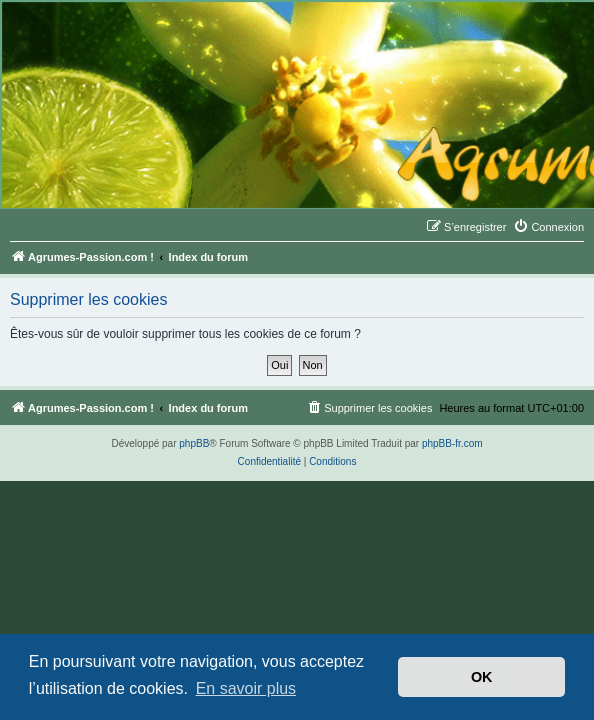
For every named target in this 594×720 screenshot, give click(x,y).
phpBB (194, 443)
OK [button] (482, 677)
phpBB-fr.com (452, 443)
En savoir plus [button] (246, 688)
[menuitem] (548, 227)
